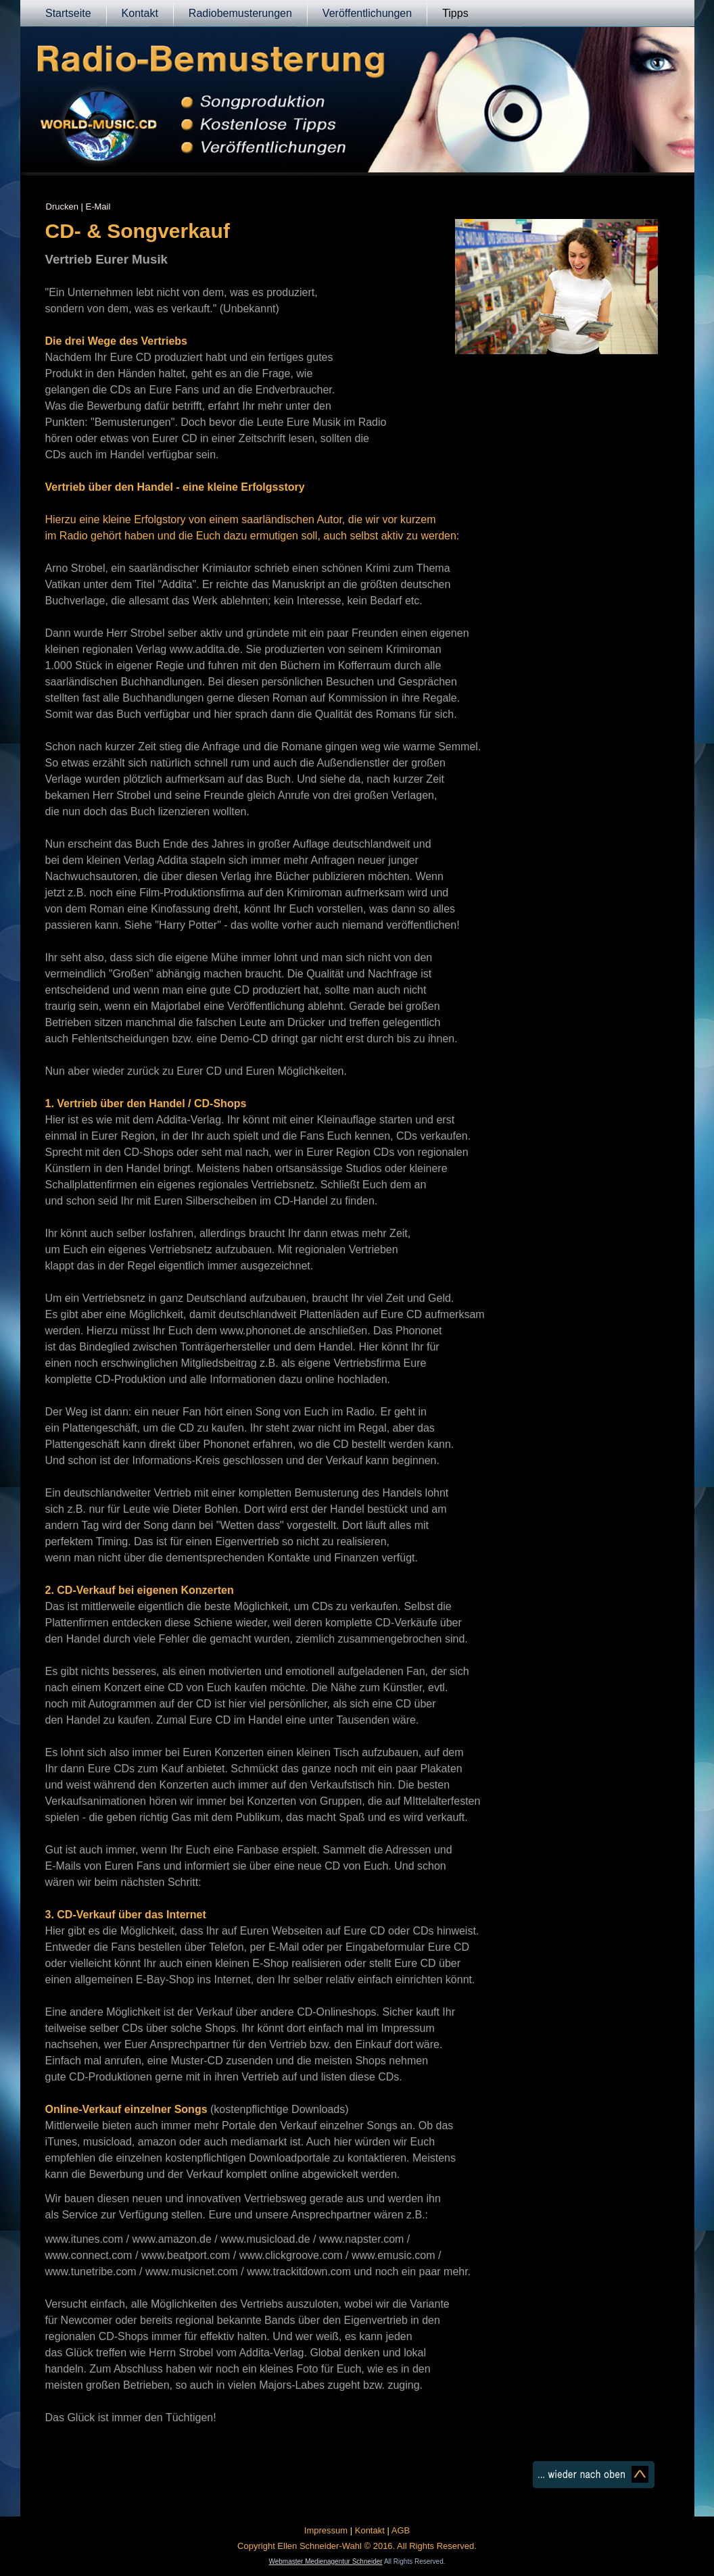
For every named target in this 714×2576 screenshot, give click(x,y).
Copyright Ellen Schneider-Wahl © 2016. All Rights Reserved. (357, 2546)
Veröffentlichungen (367, 13)
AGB (400, 2530)
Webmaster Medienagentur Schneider (325, 2561)
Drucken (62, 206)
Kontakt (140, 13)
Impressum (326, 2530)
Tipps (455, 13)
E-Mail (98, 206)
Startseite (68, 13)
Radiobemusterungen (240, 13)
